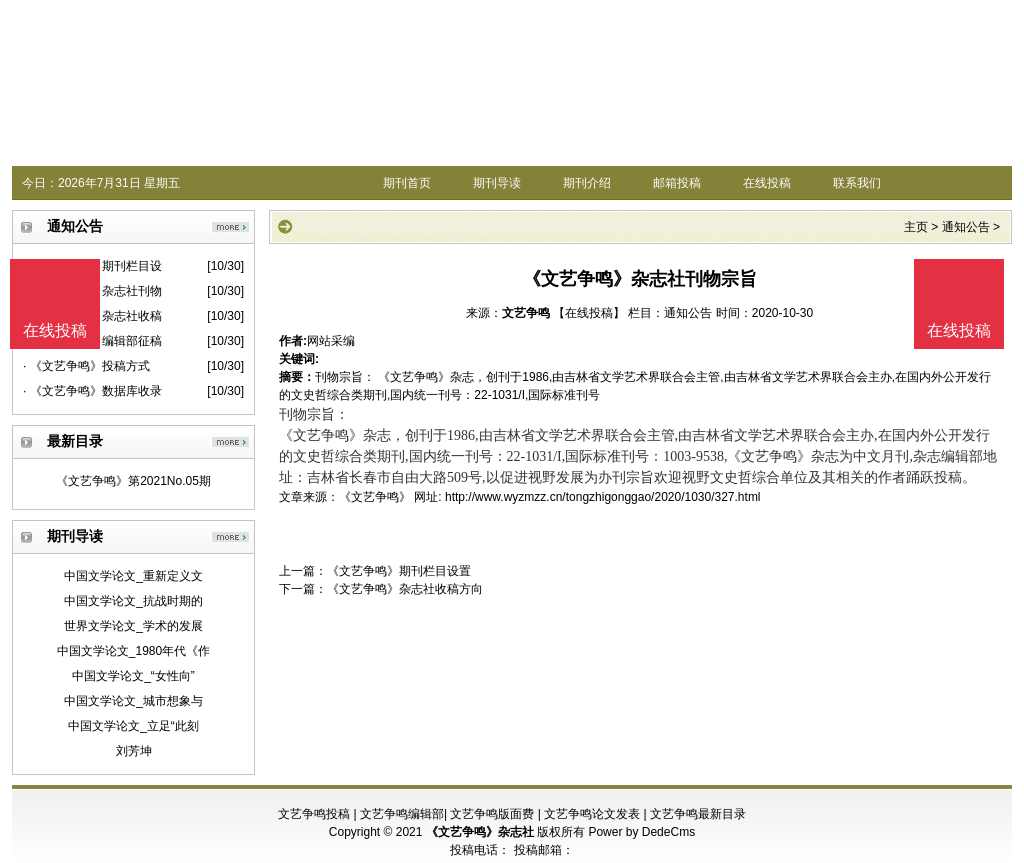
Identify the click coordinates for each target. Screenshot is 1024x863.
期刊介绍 (587, 183)
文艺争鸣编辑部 (402, 814)
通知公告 (966, 227)
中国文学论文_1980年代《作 (133, 651)
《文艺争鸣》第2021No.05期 (133, 481)
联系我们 (857, 183)
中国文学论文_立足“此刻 (133, 726)
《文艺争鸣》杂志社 (480, 832)
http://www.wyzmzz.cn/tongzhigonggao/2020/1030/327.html (603, 497)
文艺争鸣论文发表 (592, 814)
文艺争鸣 (526, 313)
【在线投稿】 (589, 313)
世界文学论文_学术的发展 (133, 626)
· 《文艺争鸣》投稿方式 (86, 366)
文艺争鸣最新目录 (698, 814)
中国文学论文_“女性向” (133, 676)
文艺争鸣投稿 (314, 814)
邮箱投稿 (677, 183)
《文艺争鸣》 (375, 497)
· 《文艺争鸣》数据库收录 (92, 391)
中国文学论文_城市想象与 (133, 701)
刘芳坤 (134, 751)
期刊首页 (407, 183)
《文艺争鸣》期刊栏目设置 (399, 571)
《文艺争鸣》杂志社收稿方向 (405, 589)
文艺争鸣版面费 (492, 814)
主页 (916, 227)
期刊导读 (497, 183)
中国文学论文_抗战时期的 (133, 601)
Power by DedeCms (641, 832)
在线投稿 (767, 183)
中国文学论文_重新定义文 (133, 576)
